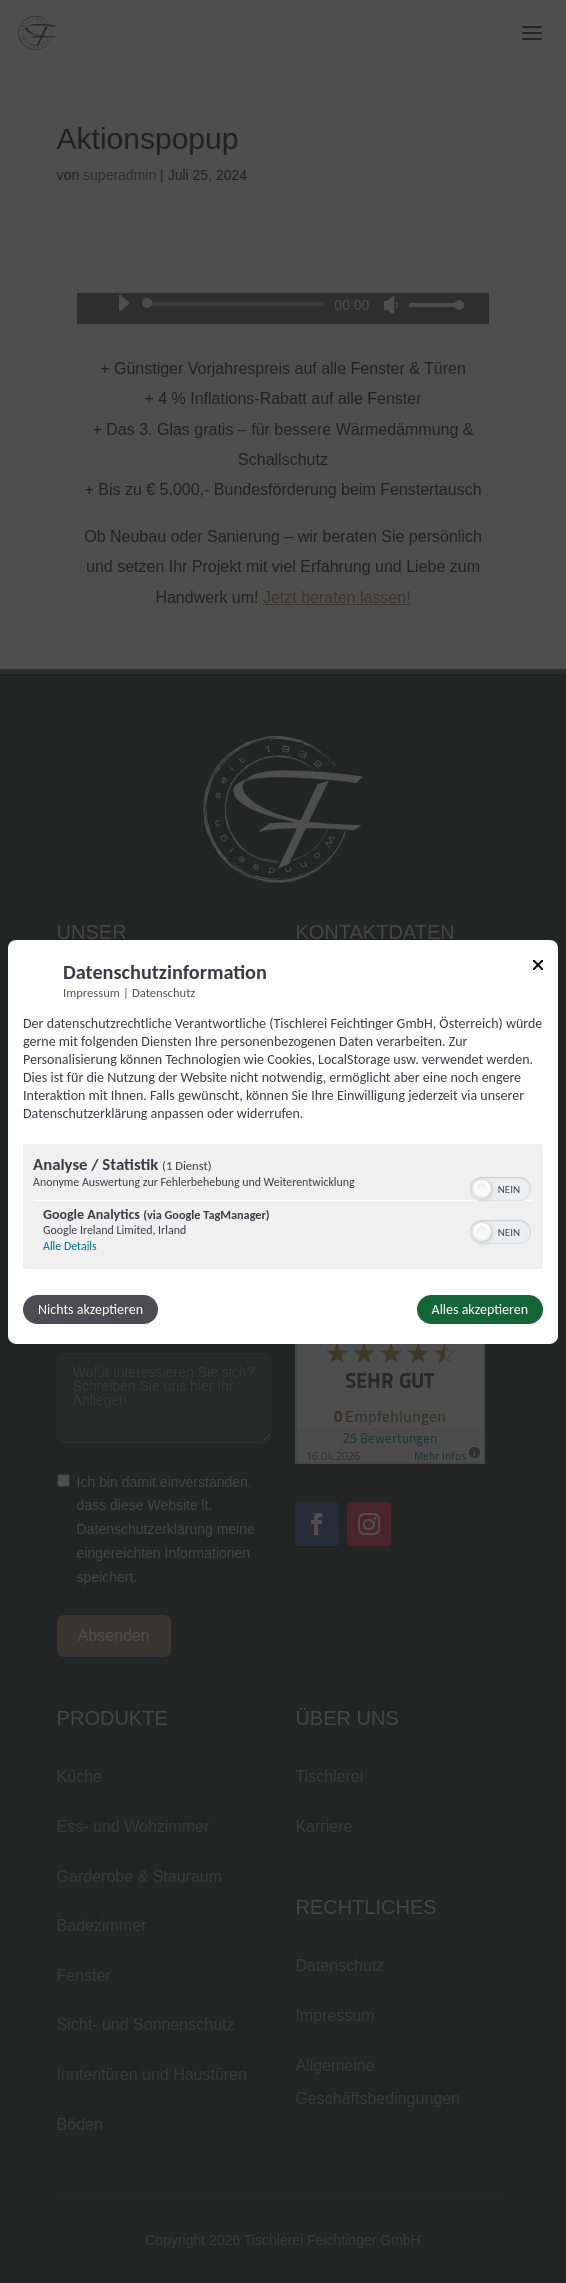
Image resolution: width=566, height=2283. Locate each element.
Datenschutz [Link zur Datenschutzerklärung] (163, 991)
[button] (482, 1189)
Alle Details (70, 1246)
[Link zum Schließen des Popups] (538, 967)
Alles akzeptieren (480, 1309)
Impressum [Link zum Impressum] (91, 991)
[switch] (500, 1187)
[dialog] (283, 1141)
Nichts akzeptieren (90, 1309)
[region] (283, 1209)
